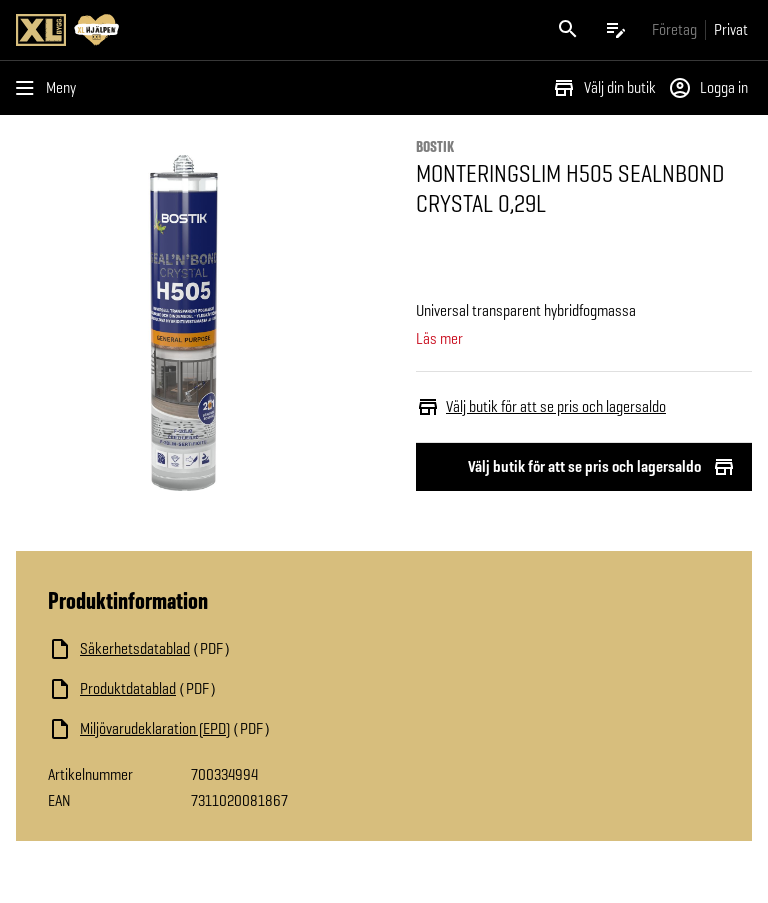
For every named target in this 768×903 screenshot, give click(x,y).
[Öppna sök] (568, 30)
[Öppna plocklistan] (616, 30)
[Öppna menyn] (50, 88)
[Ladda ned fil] (248, 649)
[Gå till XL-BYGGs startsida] (196, 30)
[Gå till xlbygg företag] (674, 29)
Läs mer (439, 339)
